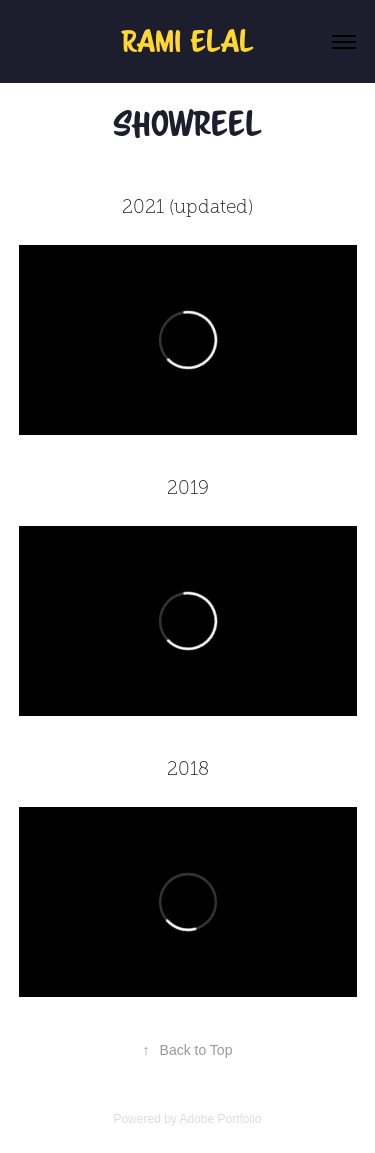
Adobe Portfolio (220, 1119)
